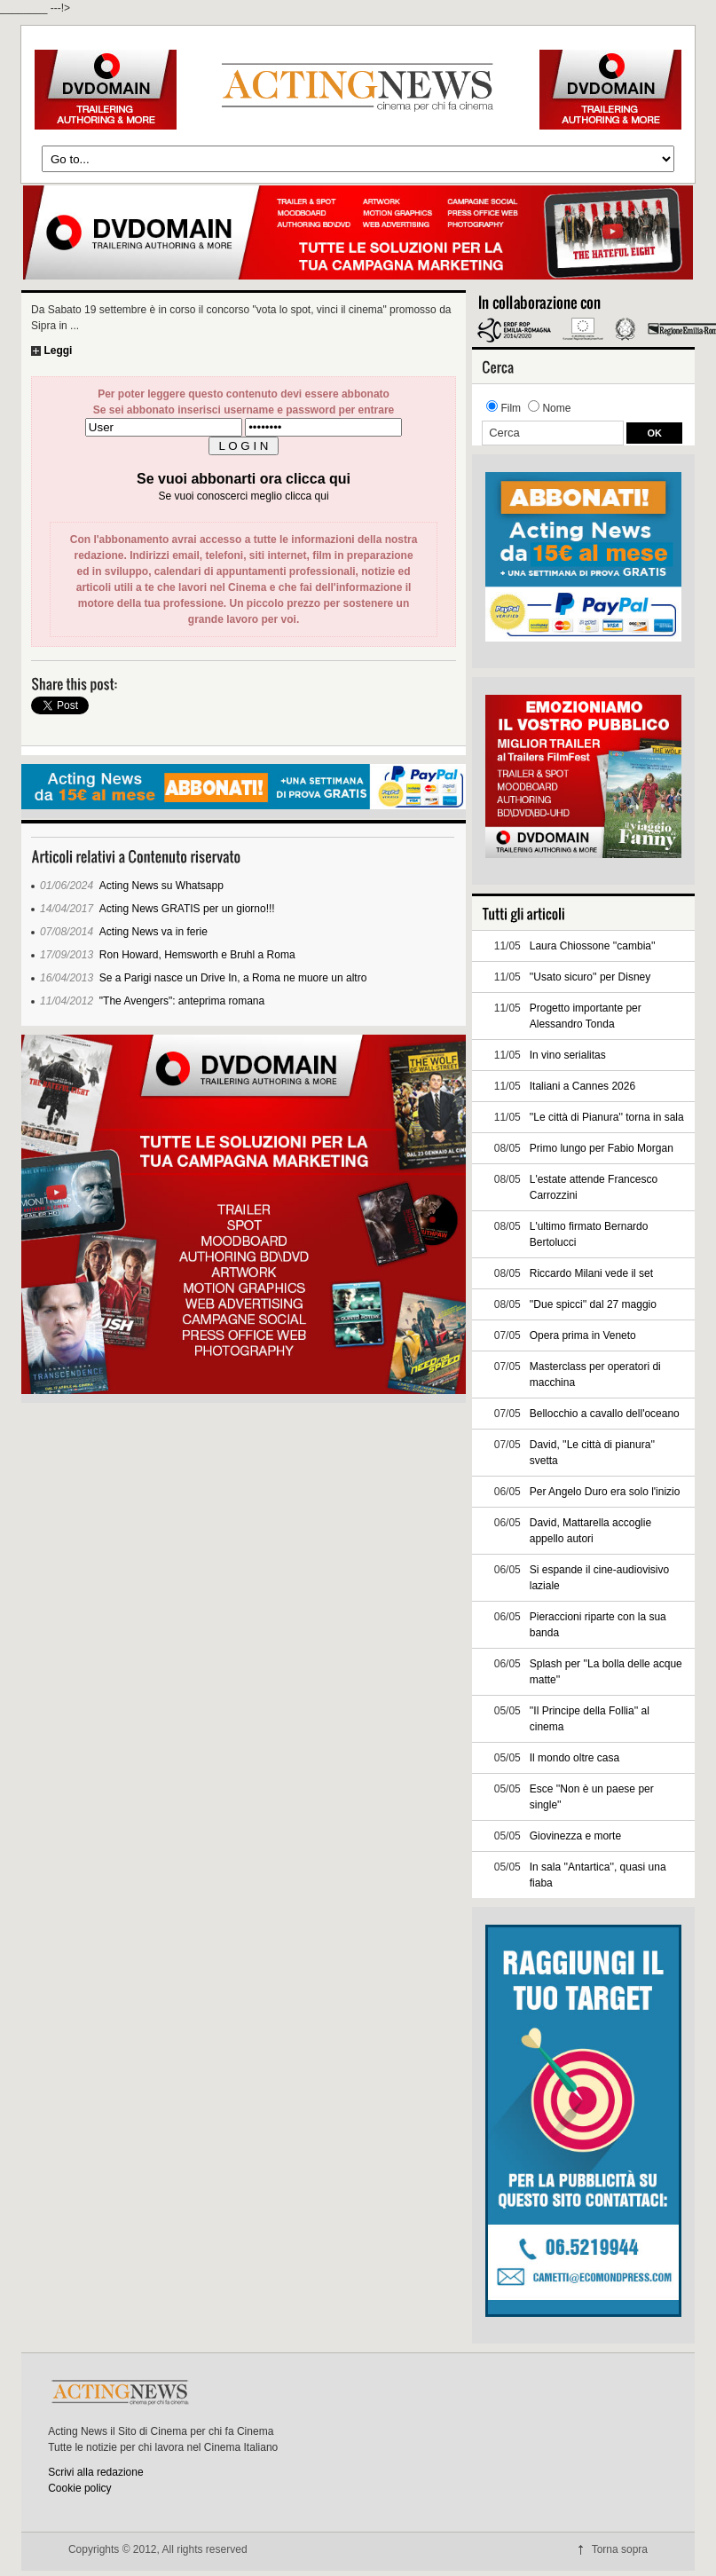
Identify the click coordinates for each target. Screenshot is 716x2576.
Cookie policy (79, 2488)
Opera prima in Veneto (583, 1335)
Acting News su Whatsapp (161, 885)
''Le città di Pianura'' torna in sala (607, 1117)
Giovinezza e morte (575, 1836)
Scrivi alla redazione (95, 2472)
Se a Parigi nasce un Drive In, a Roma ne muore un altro (233, 978)
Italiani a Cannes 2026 (582, 1086)
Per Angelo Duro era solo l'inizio (605, 1491)
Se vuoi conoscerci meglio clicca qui (243, 496)
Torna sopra (620, 2549)
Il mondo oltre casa (574, 1758)
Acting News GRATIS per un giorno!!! (187, 908)
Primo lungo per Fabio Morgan (601, 1148)
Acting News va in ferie (153, 932)
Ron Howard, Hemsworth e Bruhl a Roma (197, 955)
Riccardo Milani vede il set (591, 1273)
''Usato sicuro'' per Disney (590, 977)
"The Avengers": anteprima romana (181, 1001)
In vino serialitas (568, 1055)
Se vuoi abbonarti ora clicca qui (243, 478)
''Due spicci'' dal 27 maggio (593, 1304)
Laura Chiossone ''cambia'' (593, 946)
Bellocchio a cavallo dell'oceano (605, 1413)
